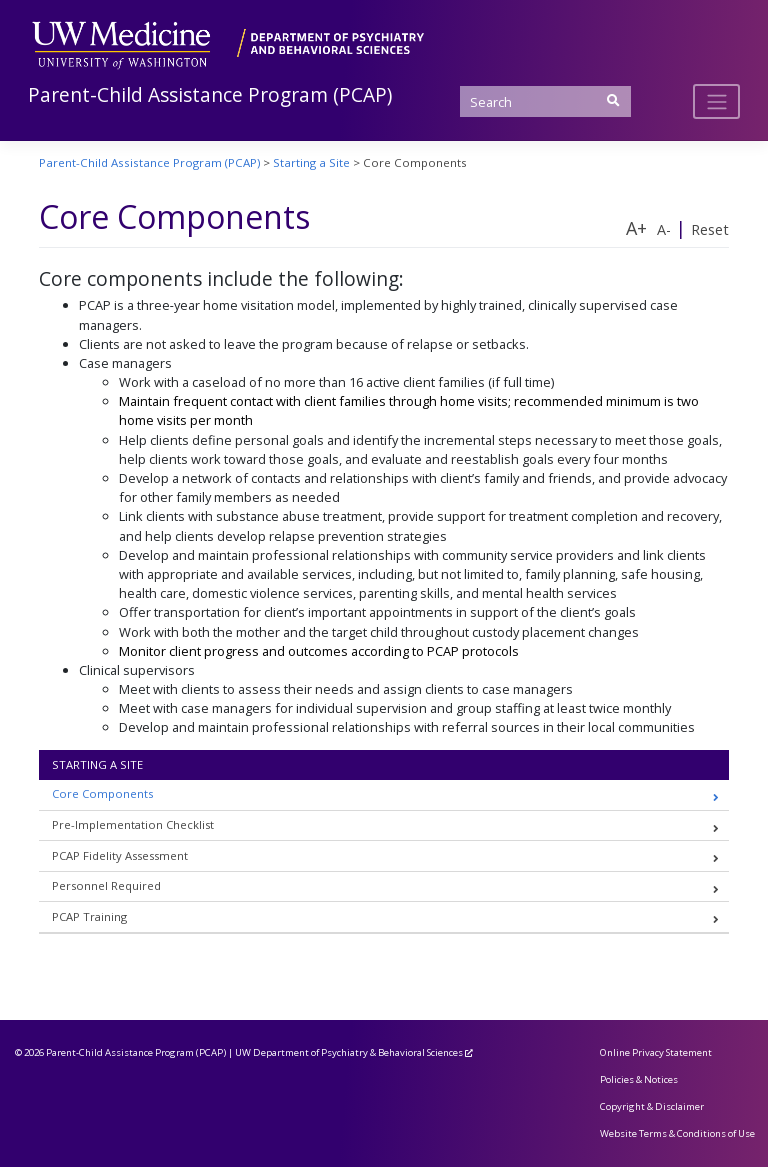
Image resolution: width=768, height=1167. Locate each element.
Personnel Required (106, 885)
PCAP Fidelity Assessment (120, 855)
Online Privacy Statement (656, 1052)
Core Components (102, 793)
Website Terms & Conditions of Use (677, 1133)
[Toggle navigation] (716, 101)
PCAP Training (89, 916)
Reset (710, 229)
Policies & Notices (639, 1079)
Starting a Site (97, 764)
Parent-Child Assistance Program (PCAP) (210, 94)
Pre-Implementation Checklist (133, 824)
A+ (636, 228)
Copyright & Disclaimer (652, 1106)
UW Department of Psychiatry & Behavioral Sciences (349, 1052)
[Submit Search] (613, 100)
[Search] (545, 101)
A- (664, 229)
